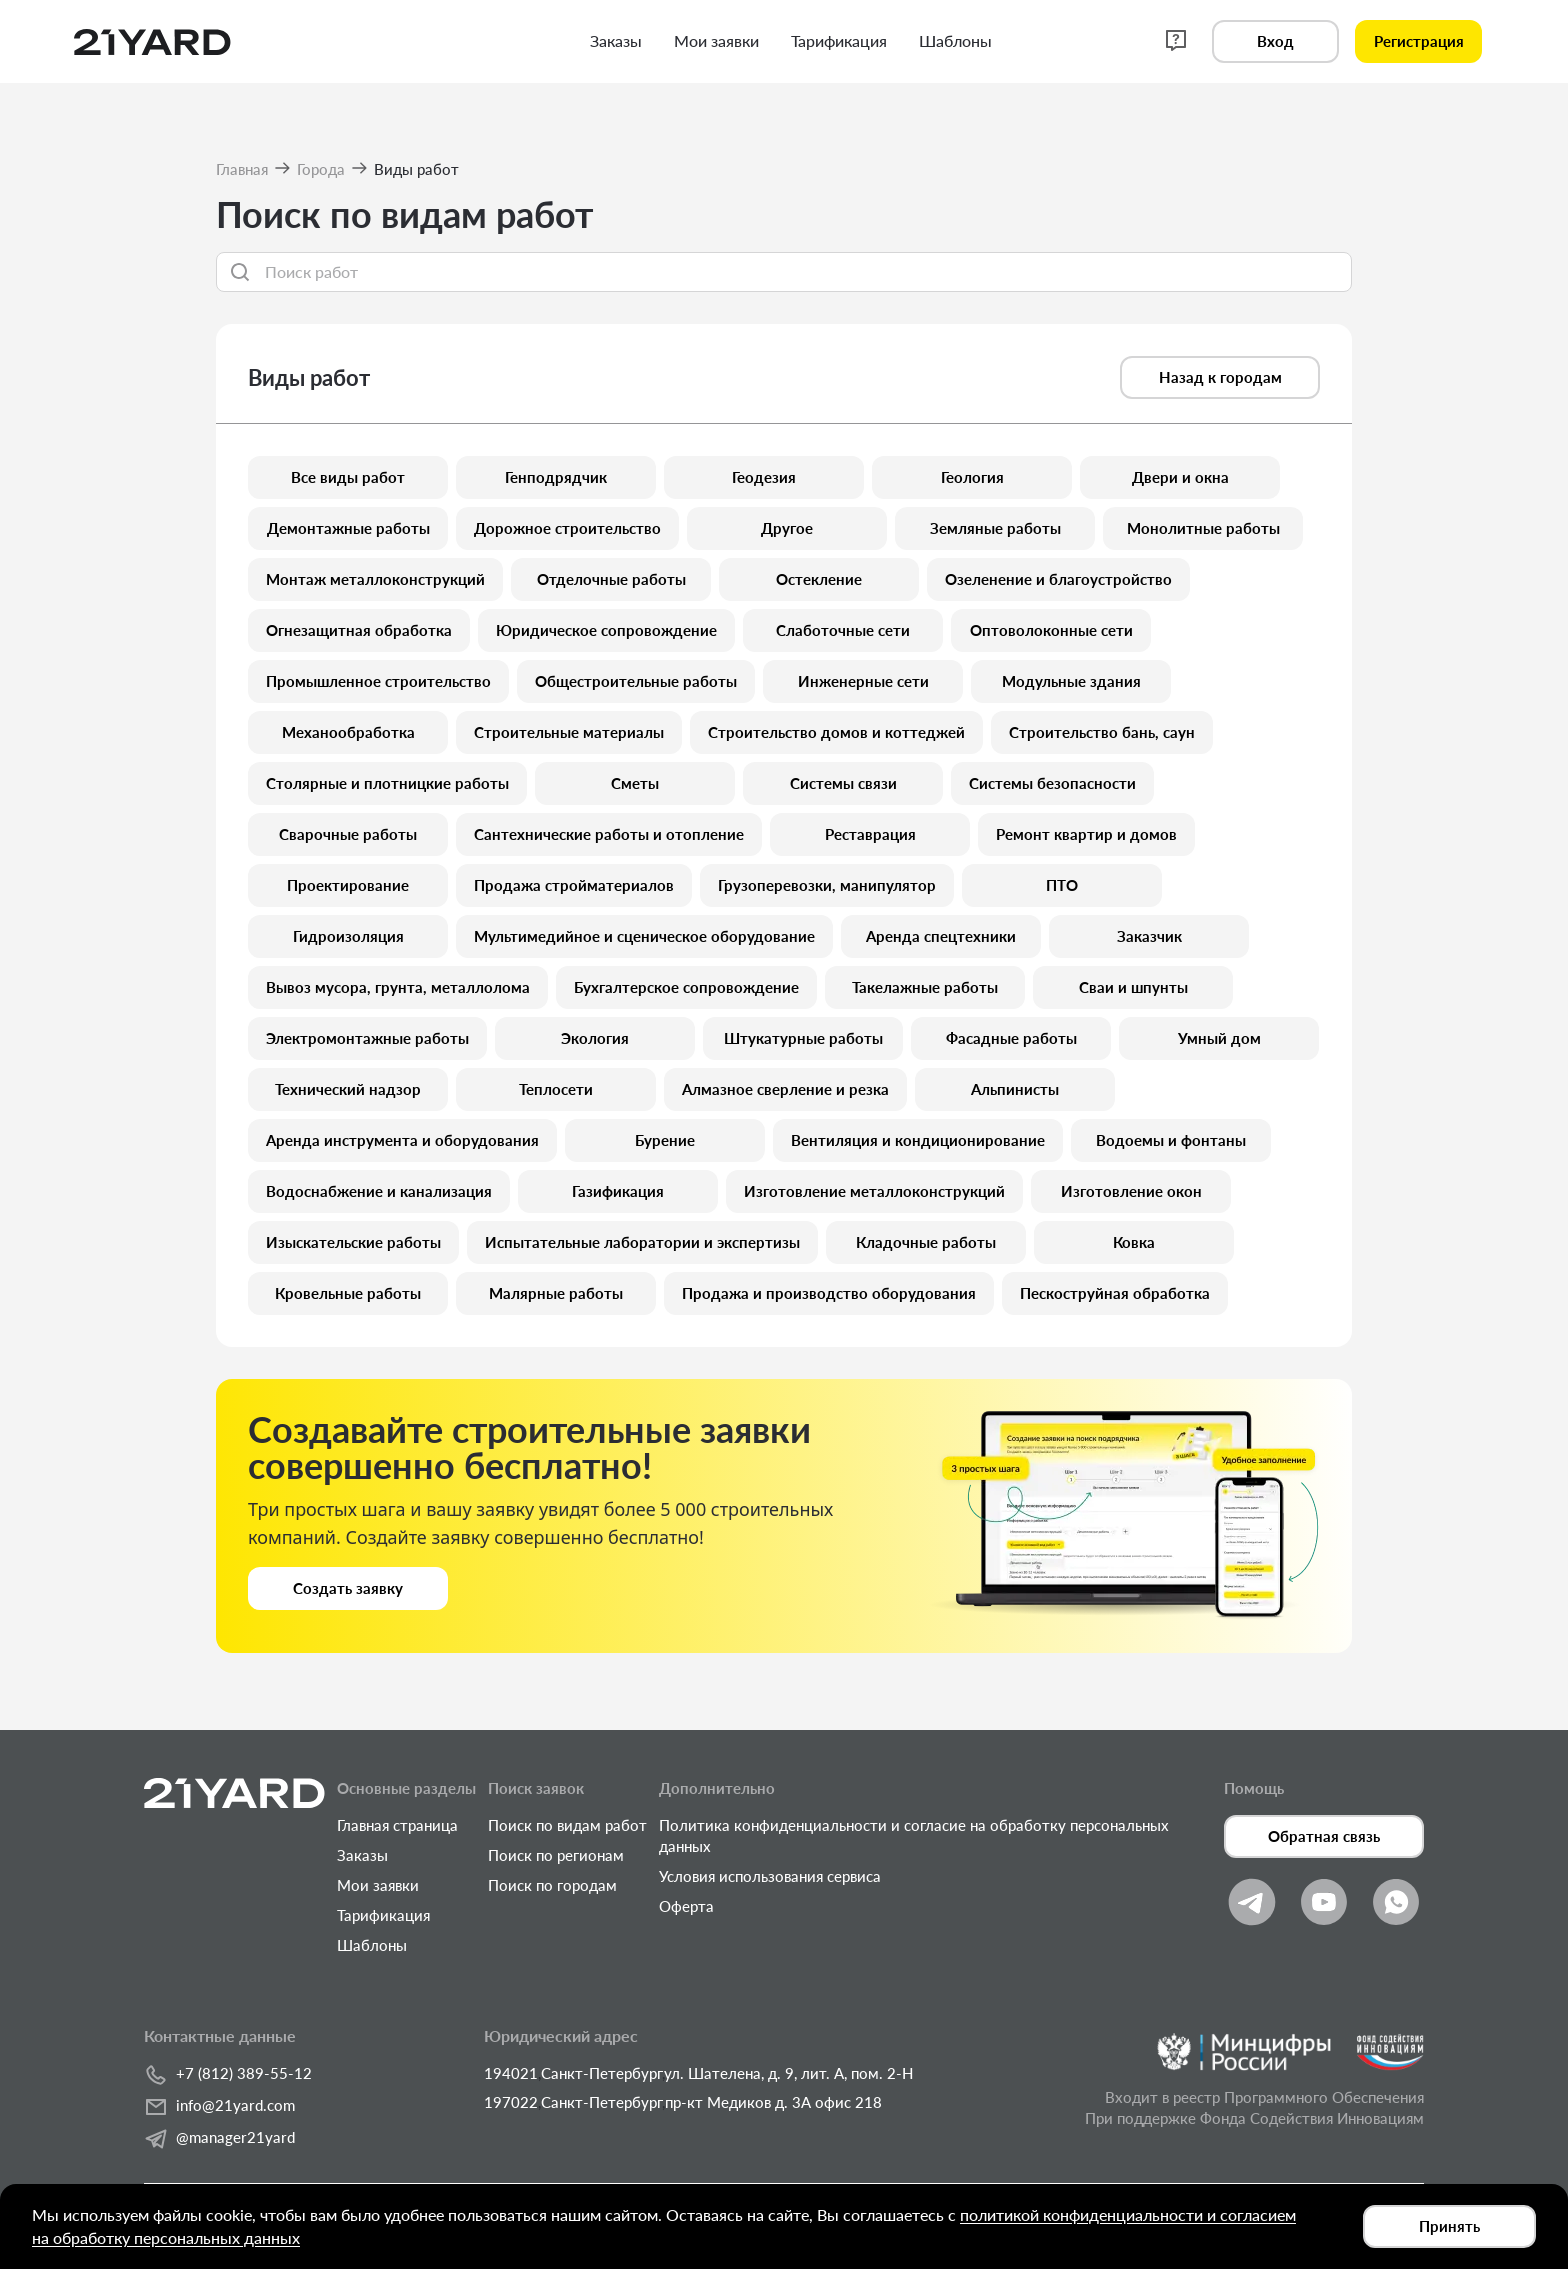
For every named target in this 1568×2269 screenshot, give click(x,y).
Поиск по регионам (556, 1855)
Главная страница (397, 1825)
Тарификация (383, 1915)
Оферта (686, 1906)
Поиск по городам (552, 1885)
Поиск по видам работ (567, 1825)
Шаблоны (372, 1945)
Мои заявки (378, 1885)
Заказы (362, 1855)
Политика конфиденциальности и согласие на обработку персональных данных (914, 1835)
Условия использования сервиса (770, 1876)
